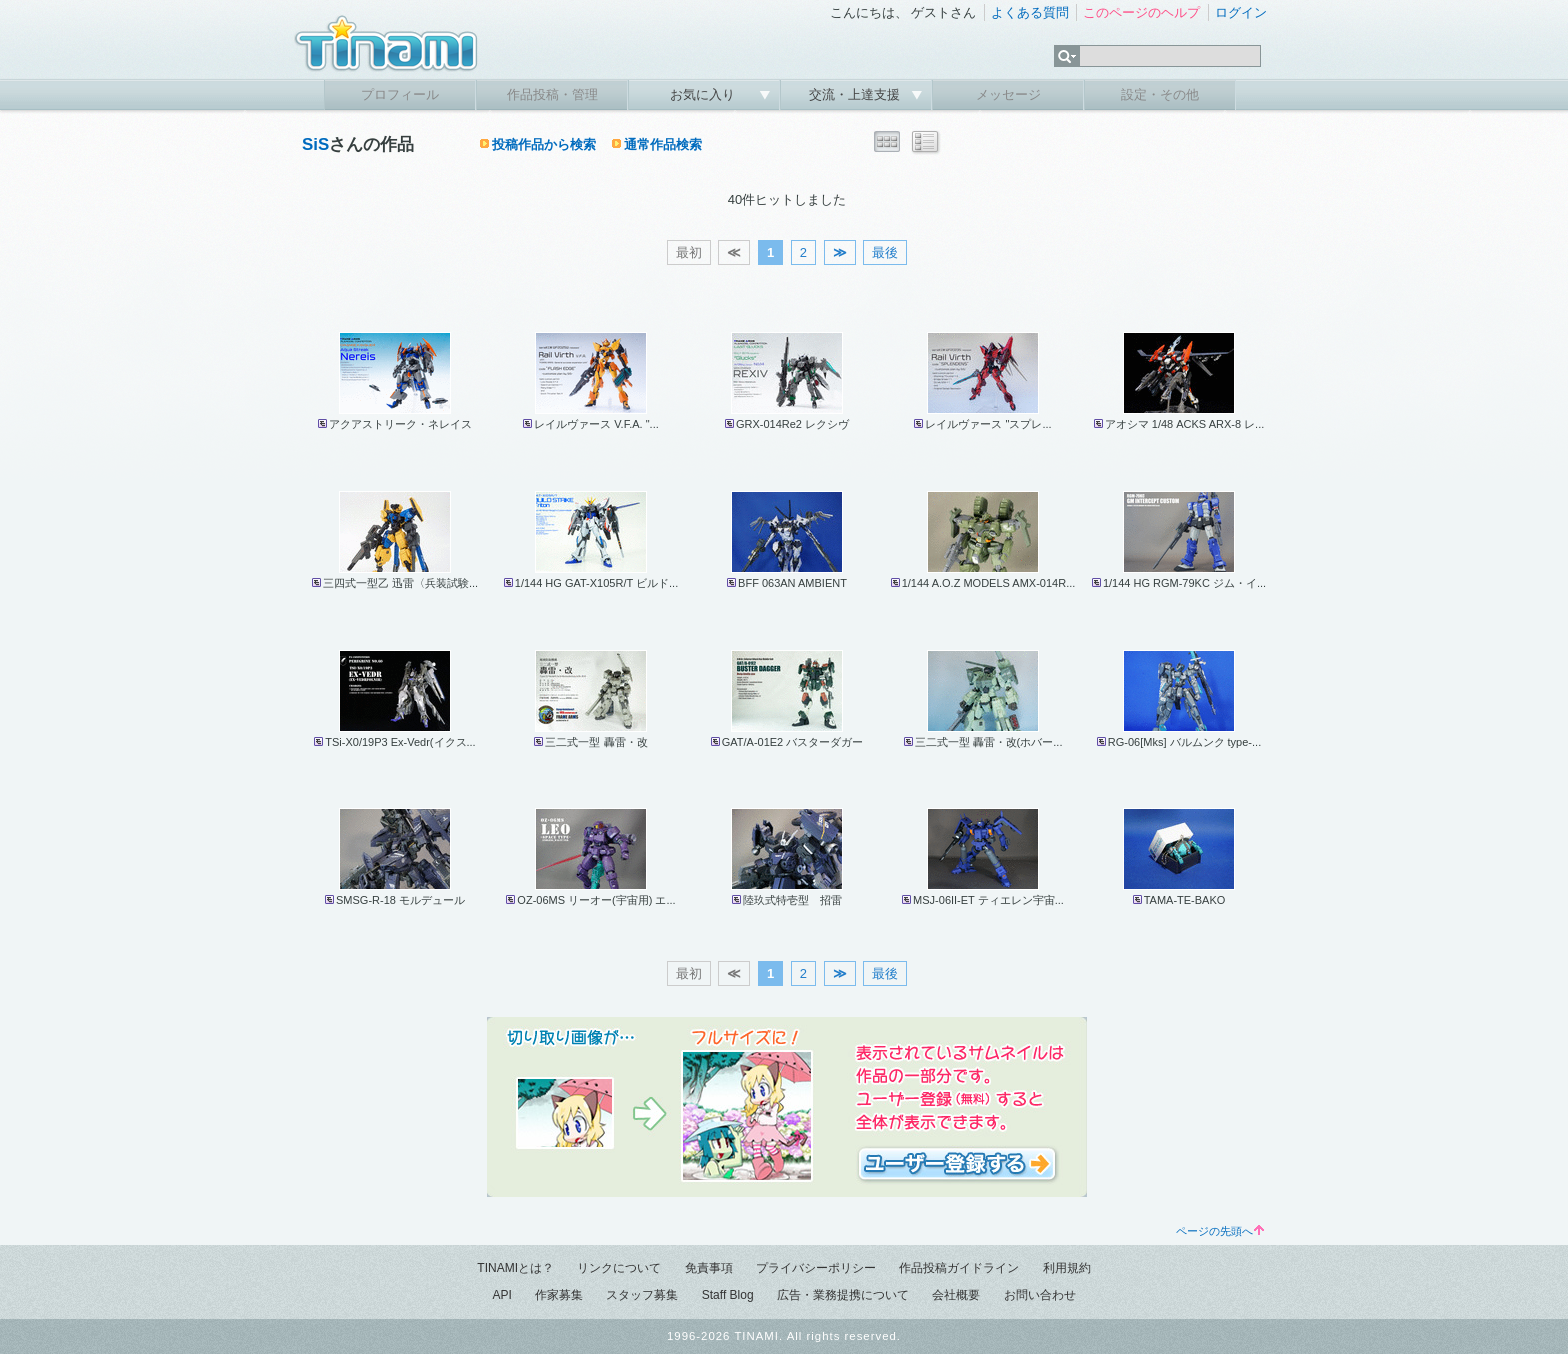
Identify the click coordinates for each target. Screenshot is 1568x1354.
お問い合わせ (1040, 1295)
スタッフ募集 (642, 1295)
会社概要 (956, 1295)
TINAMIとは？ (515, 1268)
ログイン (1241, 12)
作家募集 (559, 1295)
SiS (315, 144)
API (501, 1295)
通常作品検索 (663, 144)
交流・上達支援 (856, 94)
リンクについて (619, 1268)
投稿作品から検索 (544, 144)
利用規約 (1067, 1268)
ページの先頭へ (1220, 1231)
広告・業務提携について (843, 1295)
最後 (885, 252)
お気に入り (704, 94)
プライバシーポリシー (816, 1268)
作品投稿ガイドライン (959, 1268)
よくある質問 (1030, 12)
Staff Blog (728, 1295)
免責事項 (709, 1268)
